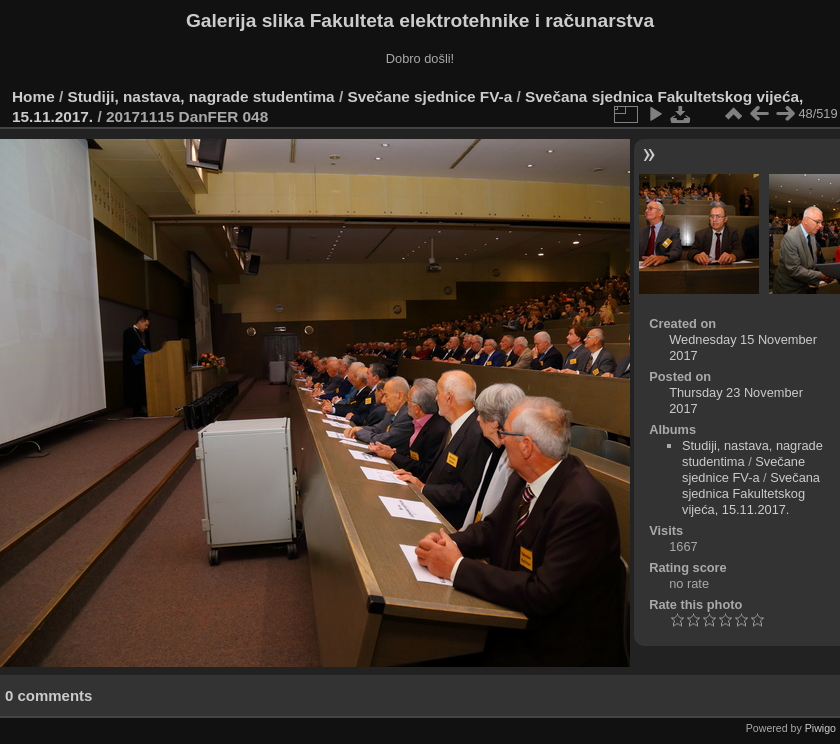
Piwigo (820, 728)
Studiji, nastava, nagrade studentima (201, 96)
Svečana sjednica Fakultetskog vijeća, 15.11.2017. (751, 493)
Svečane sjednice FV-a (429, 96)
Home (33, 96)
